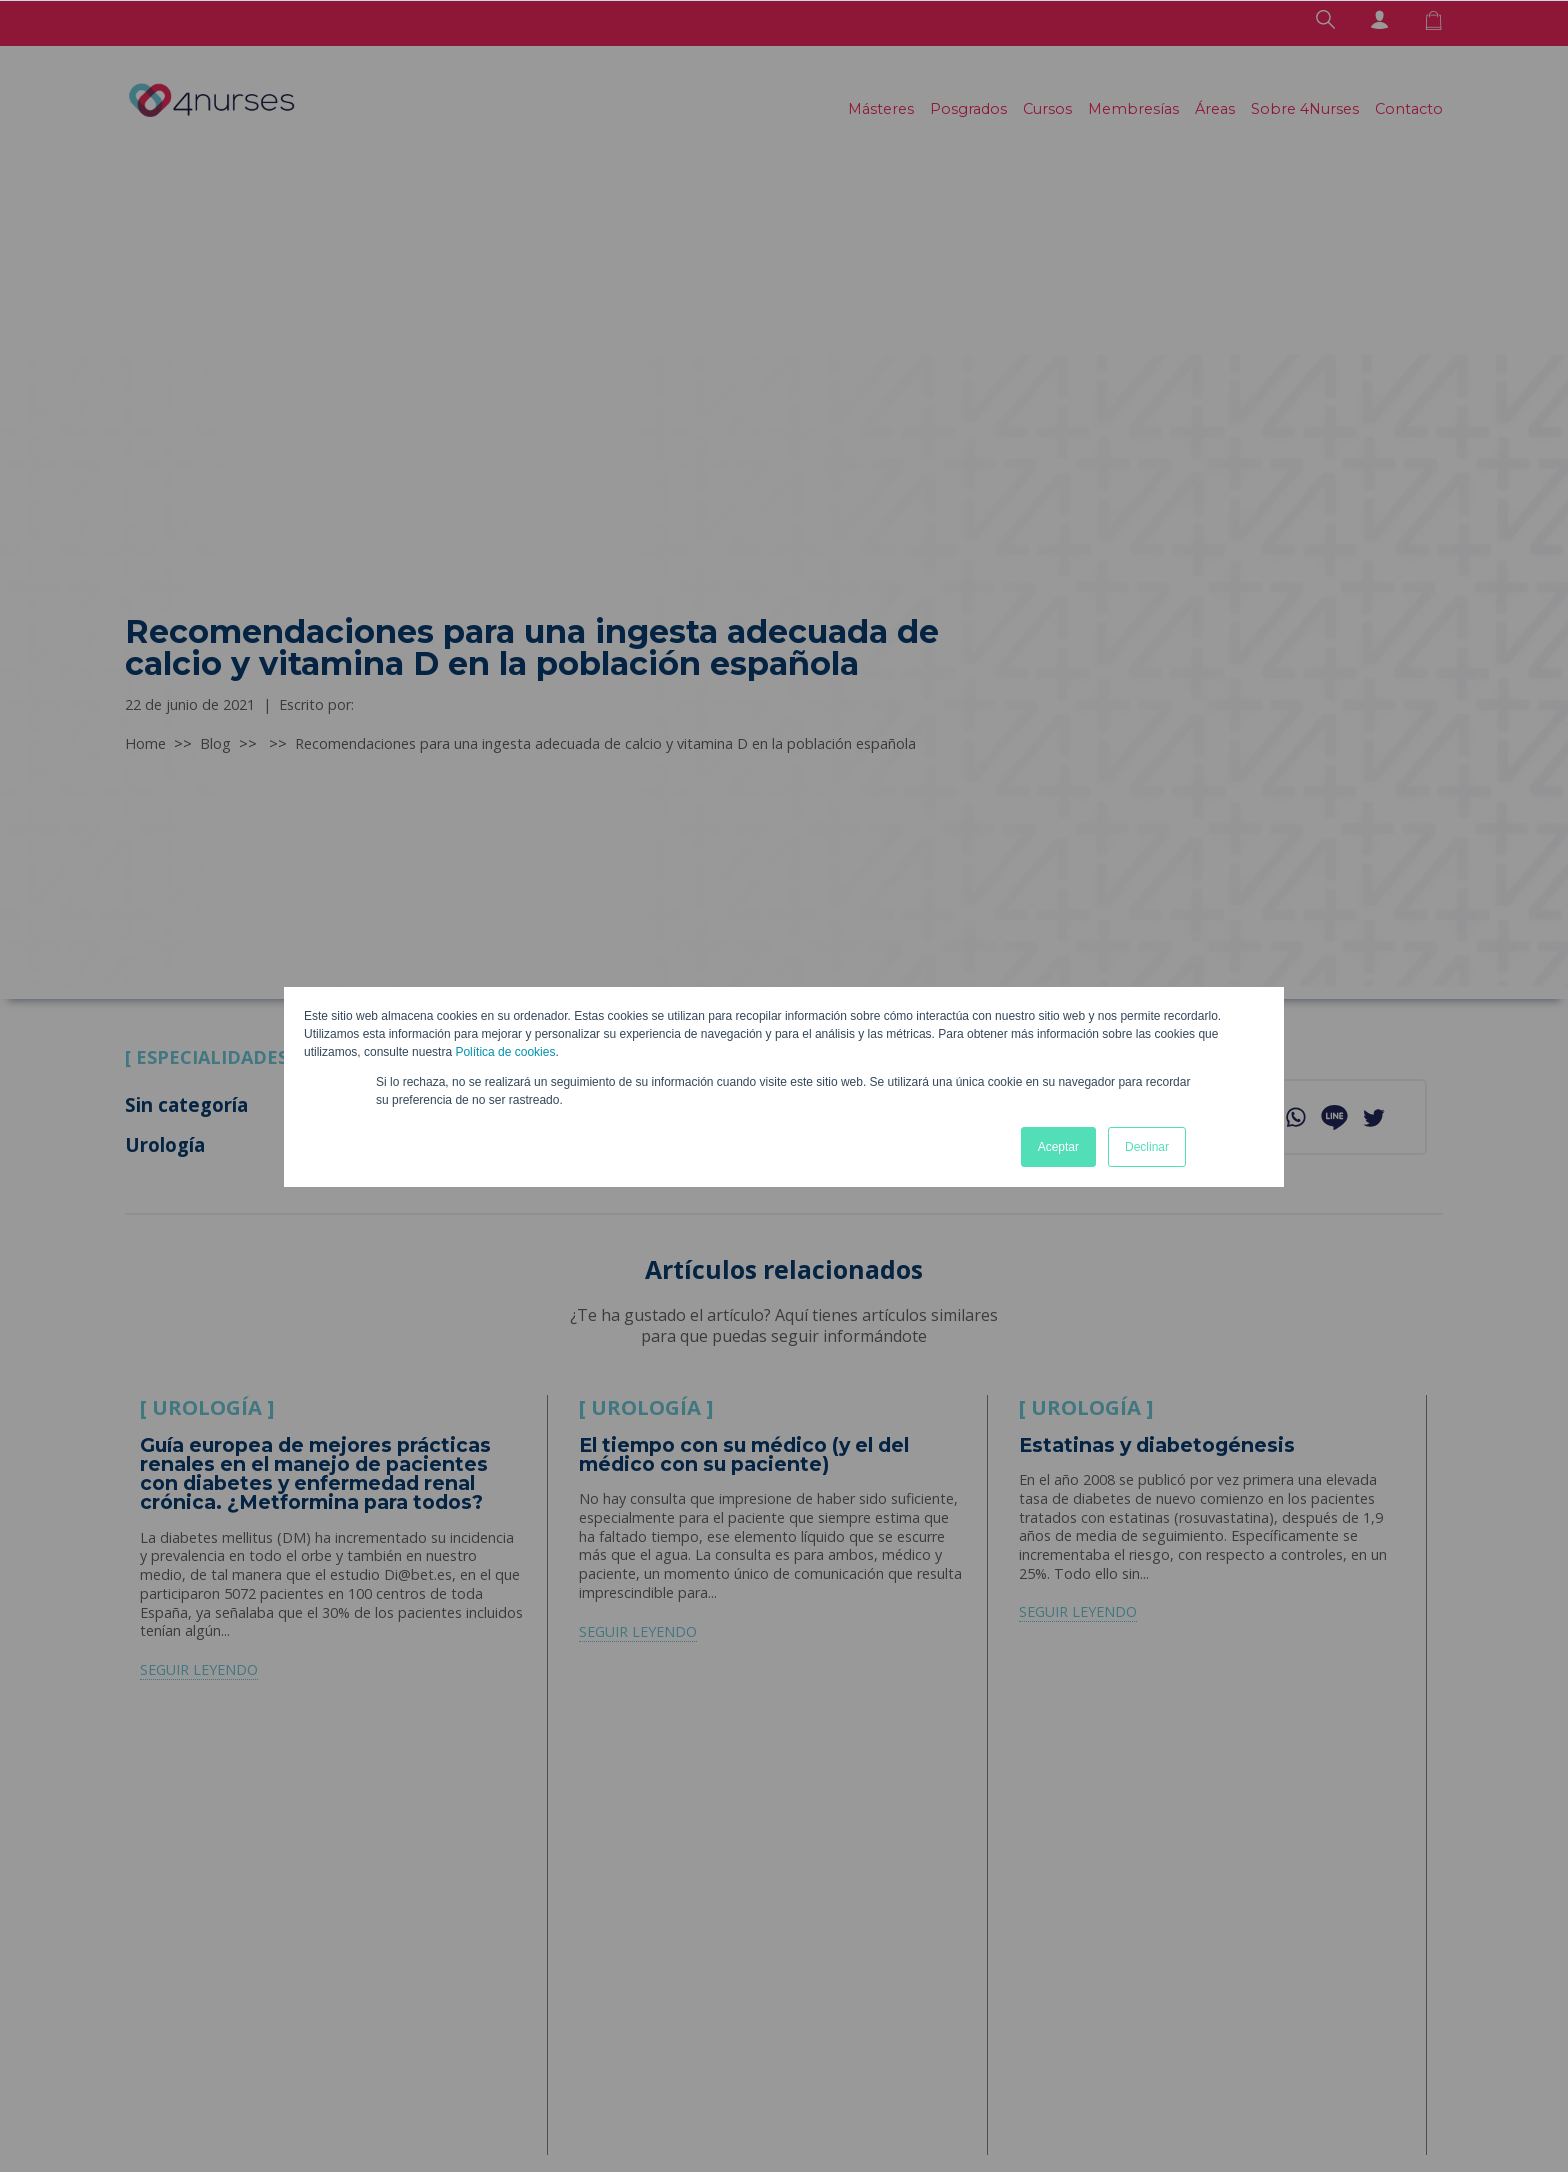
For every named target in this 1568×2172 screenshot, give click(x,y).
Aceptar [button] (1058, 1147)
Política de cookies (505, 1052)
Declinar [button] (1147, 1147)
